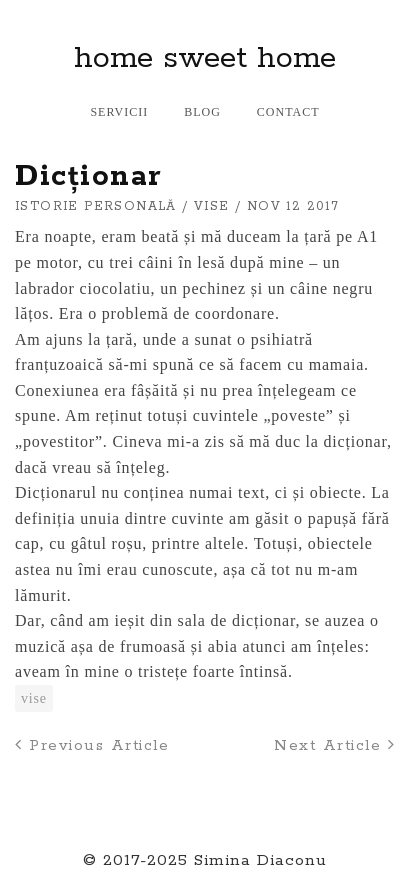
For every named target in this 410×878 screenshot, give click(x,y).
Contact (288, 112)
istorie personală (96, 206)
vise (212, 206)
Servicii (119, 112)
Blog (202, 112)
